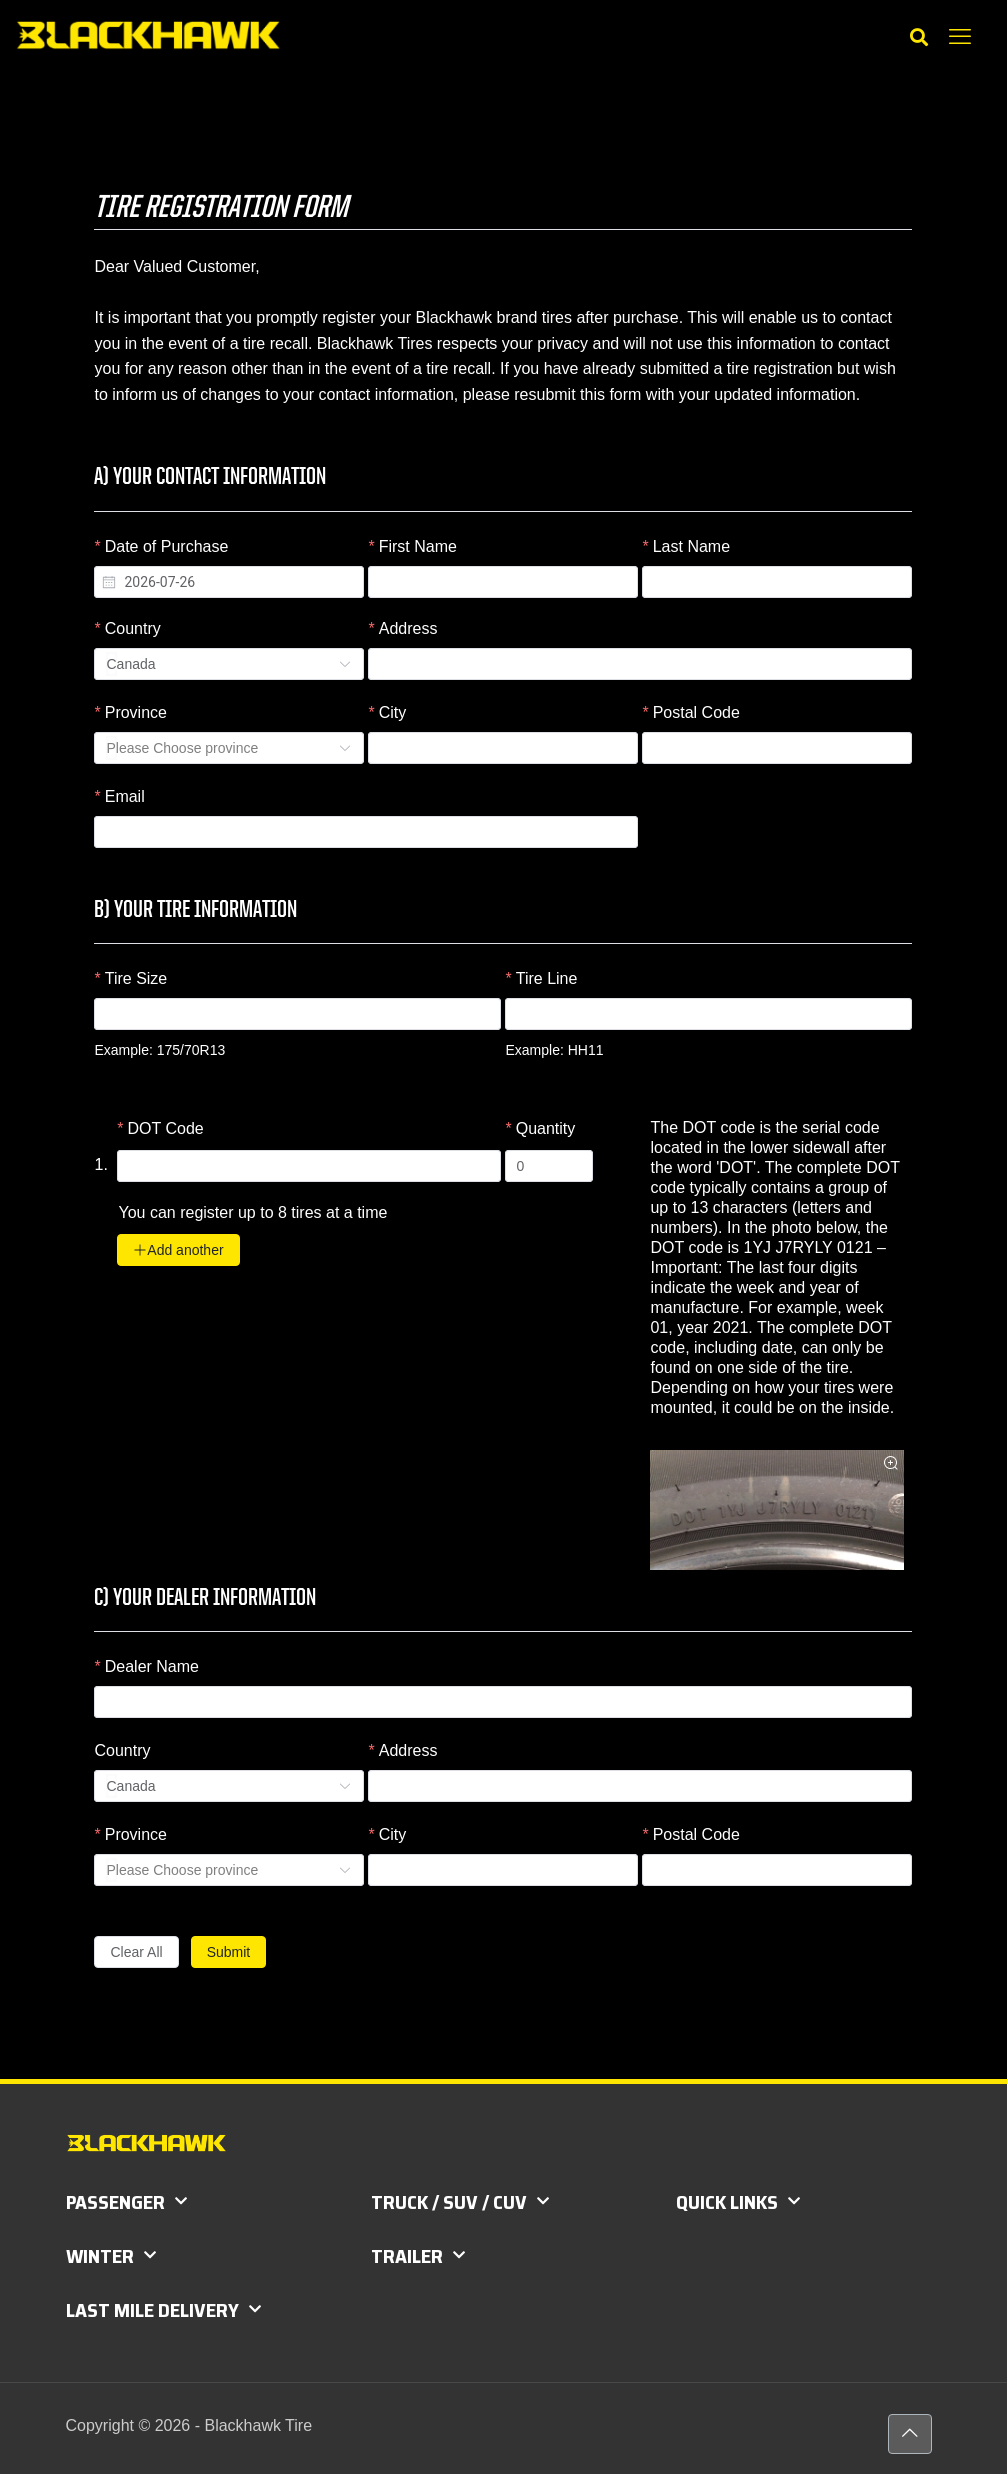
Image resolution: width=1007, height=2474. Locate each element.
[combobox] (229, 582)
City (393, 712)
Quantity (546, 1128)
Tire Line (547, 978)
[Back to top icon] (910, 2434)
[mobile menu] (960, 37)
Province (136, 712)
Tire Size (136, 978)
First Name (418, 546)
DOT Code (166, 1128)
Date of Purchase (167, 546)
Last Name (691, 546)
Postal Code (696, 712)
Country (133, 628)
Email (125, 796)
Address (408, 628)
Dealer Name (152, 1666)
